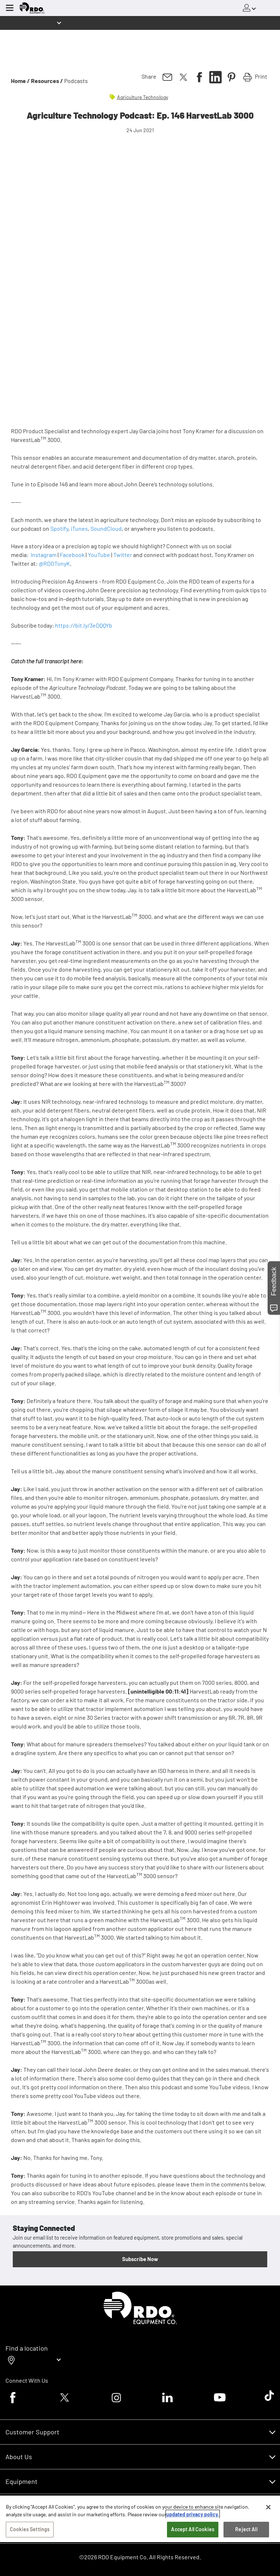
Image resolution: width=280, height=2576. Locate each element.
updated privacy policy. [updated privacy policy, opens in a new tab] (192, 2514)
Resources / (47, 80)
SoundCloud (106, 528)
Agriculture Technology (142, 97)
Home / (20, 80)
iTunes (79, 528)
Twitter (122, 554)
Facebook (72, 554)
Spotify (59, 528)
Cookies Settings (30, 2529)
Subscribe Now (140, 2259)
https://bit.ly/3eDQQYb (83, 625)
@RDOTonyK (54, 563)
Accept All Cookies (192, 2529)
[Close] (268, 2507)
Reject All (246, 2529)
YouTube (99, 554)
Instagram (44, 554)
